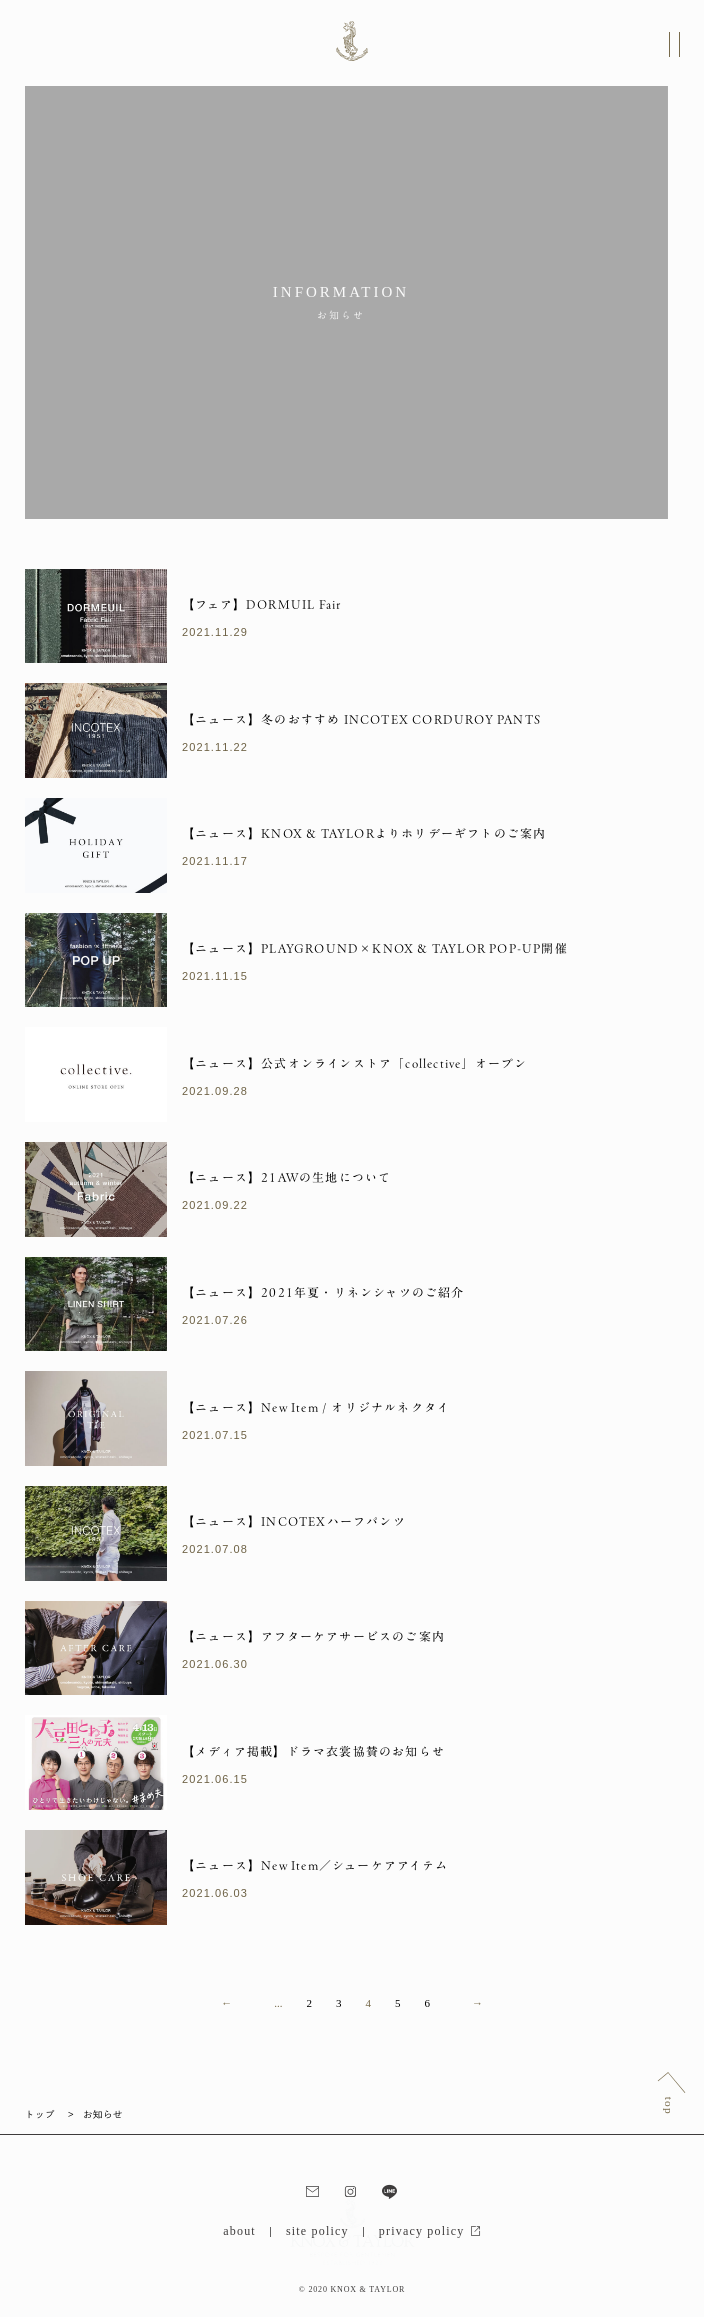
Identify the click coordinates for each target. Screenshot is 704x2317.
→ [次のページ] (477, 2003)
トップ (40, 2114)
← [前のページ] (226, 2003)
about (239, 2231)
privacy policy (429, 2231)
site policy (317, 2231)
